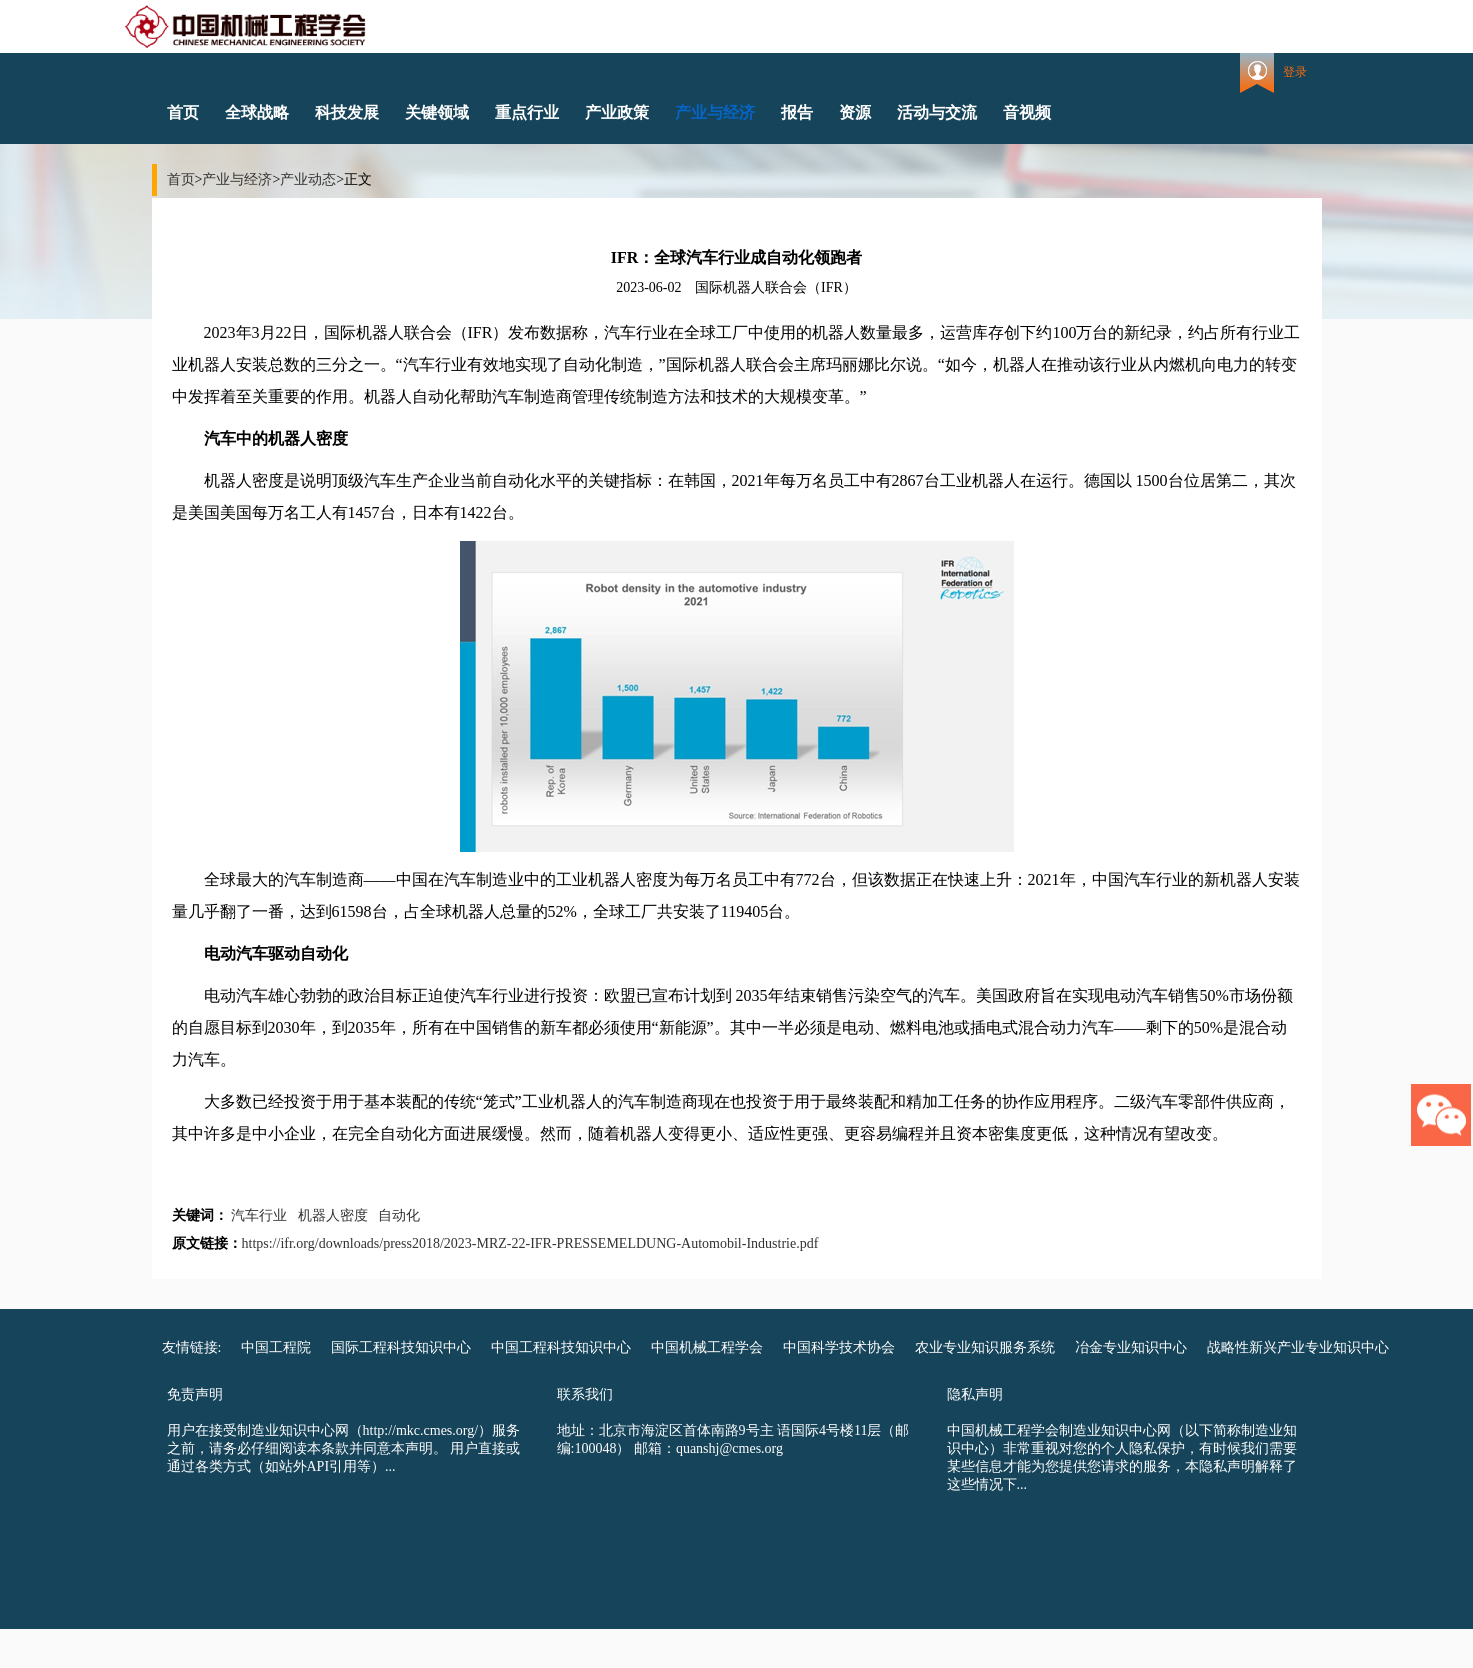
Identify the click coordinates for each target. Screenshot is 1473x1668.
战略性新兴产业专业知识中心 (1298, 1347)
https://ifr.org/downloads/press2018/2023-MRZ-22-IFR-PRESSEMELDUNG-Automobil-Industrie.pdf (530, 1243)
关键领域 (437, 112)
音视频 (1027, 112)
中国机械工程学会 (707, 1347)
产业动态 (308, 179)
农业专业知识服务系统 (985, 1347)
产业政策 (617, 112)
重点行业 (527, 112)
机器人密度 (333, 1215)
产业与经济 (715, 112)
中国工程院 (276, 1347)
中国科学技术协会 (839, 1347)
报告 (797, 112)
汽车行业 (259, 1215)
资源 (855, 112)
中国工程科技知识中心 (561, 1347)
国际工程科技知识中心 (401, 1347)
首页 (183, 112)
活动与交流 (937, 112)
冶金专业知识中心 (1131, 1347)
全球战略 (257, 112)
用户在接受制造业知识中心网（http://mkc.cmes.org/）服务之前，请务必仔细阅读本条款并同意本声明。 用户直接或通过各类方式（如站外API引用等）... (344, 1448)
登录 (1295, 72)
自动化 (399, 1215)
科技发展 (347, 112)
